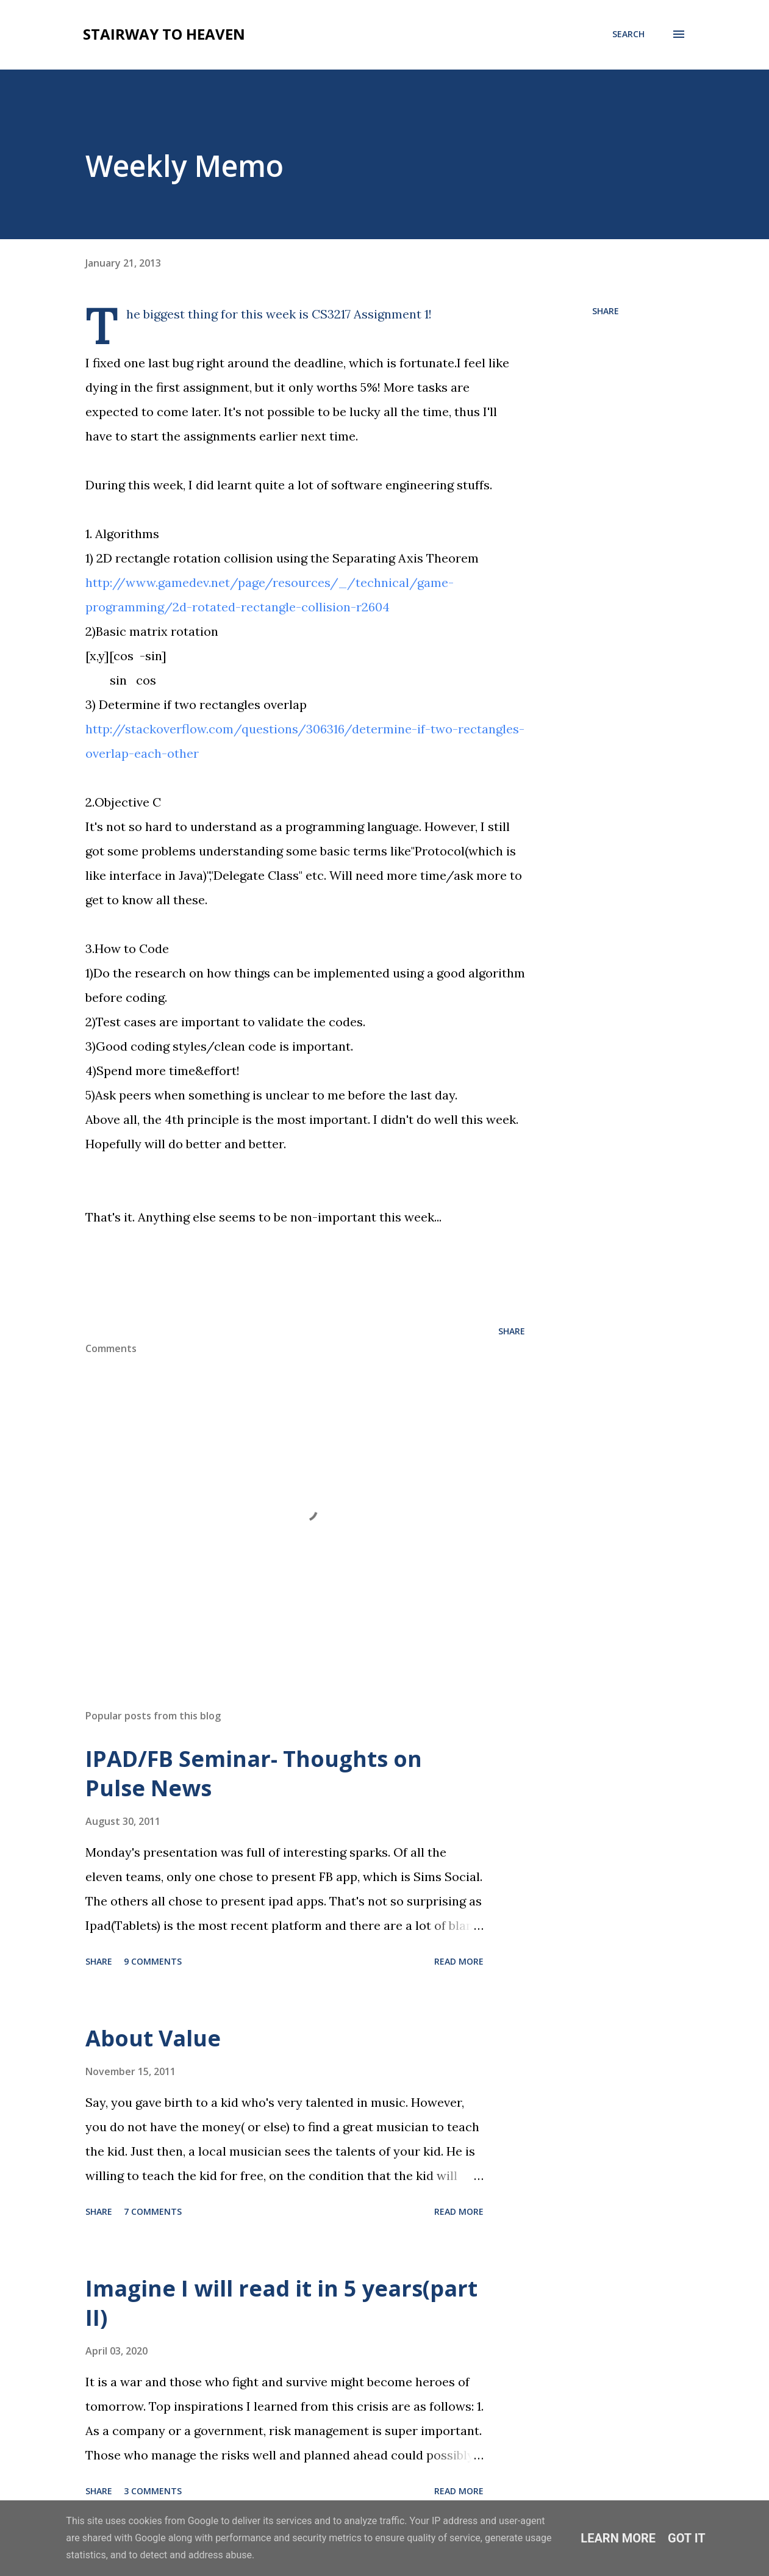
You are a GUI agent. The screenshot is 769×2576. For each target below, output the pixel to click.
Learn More (618, 2538)
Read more (459, 1961)
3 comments (153, 2491)
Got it (687, 2538)
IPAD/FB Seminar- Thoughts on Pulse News (253, 1773)
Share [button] (605, 311)
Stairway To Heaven (164, 34)
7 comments (153, 2211)
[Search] (628, 34)
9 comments (153, 1961)
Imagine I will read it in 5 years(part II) (281, 2303)
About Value (153, 2038)
